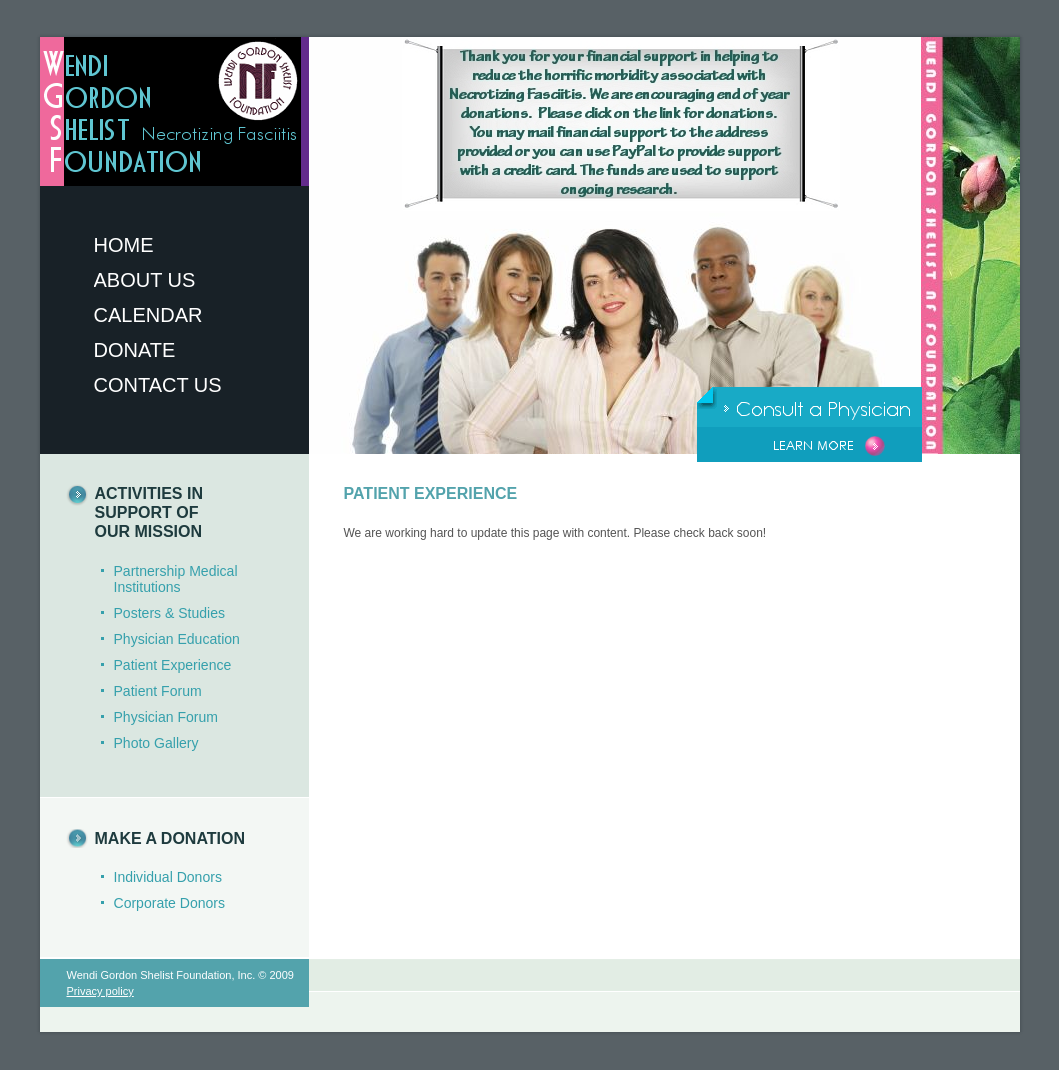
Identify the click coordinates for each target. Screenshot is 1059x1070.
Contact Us (158, 385)
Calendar (148, 315)
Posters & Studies (170, 613)
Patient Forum (158, 691)
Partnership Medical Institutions (176, 579)
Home (124, 245)
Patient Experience (173, 665)
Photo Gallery (156, 743)
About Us (145, 280)
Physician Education (177, 639)
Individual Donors (168, 877)
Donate (135, 350)
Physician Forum (166, 717)
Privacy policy (100, 991)
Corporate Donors (170, 903)
